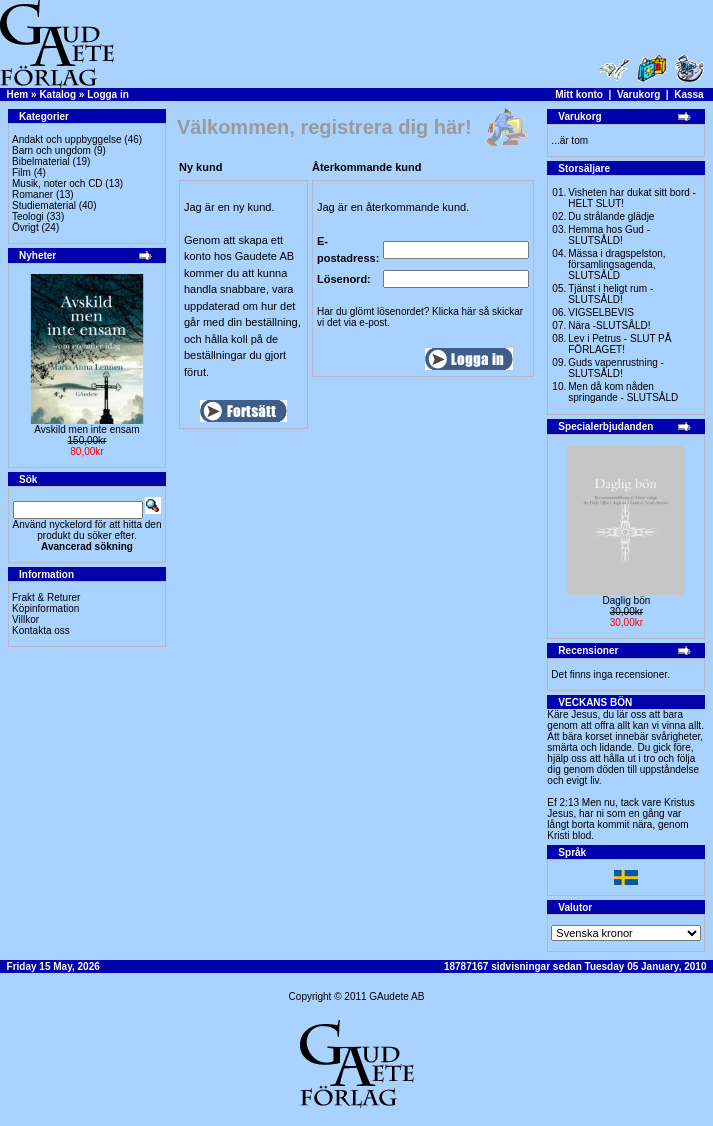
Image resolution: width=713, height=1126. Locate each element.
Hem (18, 94)
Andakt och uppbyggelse (67, 139)
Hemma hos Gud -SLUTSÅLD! (609, 235)
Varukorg (638, 94)
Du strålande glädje (611, 216)
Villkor (25, 619)
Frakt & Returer (46, 597)
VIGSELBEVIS (601, 312)
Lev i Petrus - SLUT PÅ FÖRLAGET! (619, 344)
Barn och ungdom (51, 150)
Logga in (108, 94)
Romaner (32, 194)
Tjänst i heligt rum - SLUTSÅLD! (610, 294)
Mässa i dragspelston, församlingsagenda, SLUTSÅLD (616, 264)
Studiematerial (44, 205)
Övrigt (25, 227)
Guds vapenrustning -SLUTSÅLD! (616, 368)
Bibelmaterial (41, 161)
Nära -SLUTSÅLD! (609, 325)
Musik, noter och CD (57, 183)
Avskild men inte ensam (86, 429)
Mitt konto (579, 94)
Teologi (28, 216)
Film (21, 172)
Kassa (688, 94)
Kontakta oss (41, 630)
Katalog (57, 94)
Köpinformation (45, 608)
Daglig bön (626, 600)
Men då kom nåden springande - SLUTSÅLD (623, 392)
